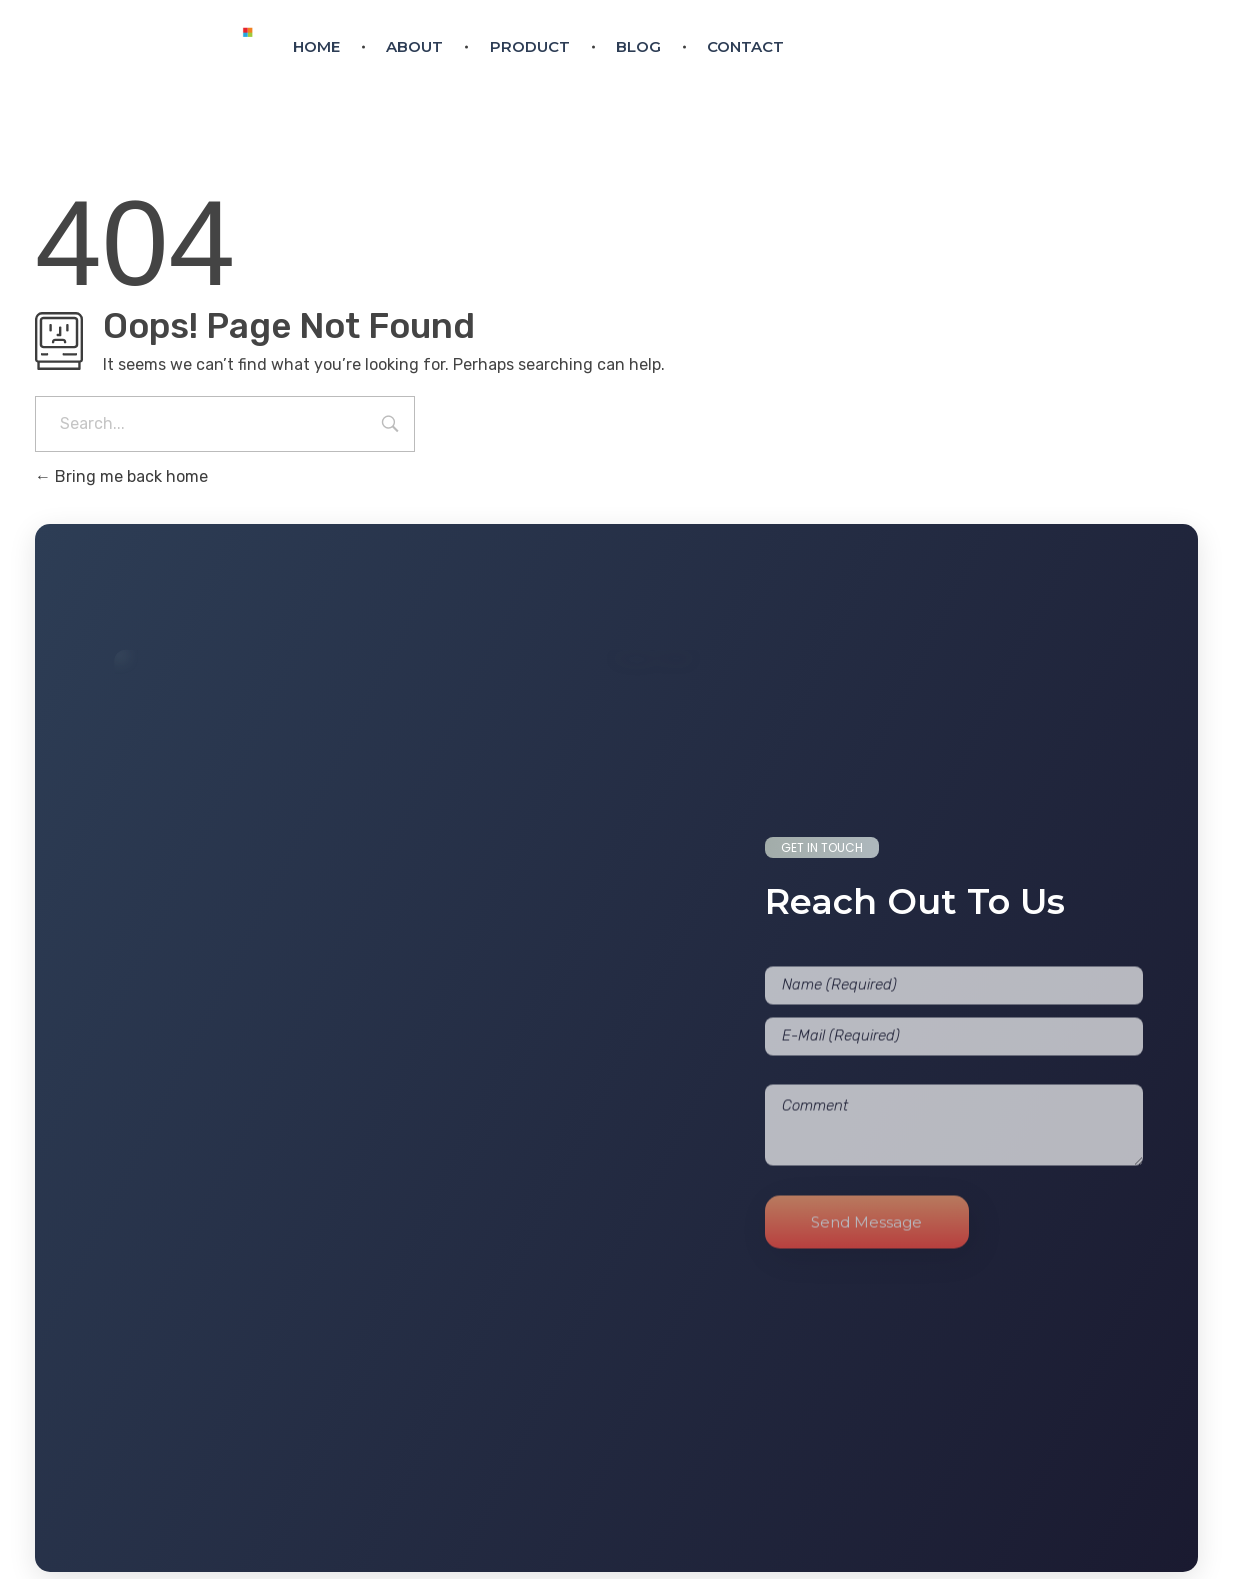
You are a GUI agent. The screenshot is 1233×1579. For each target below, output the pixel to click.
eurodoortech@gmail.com (934, 63)
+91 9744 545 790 (1108, 63)
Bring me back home (121, 476)
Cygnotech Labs (814, 1556)
